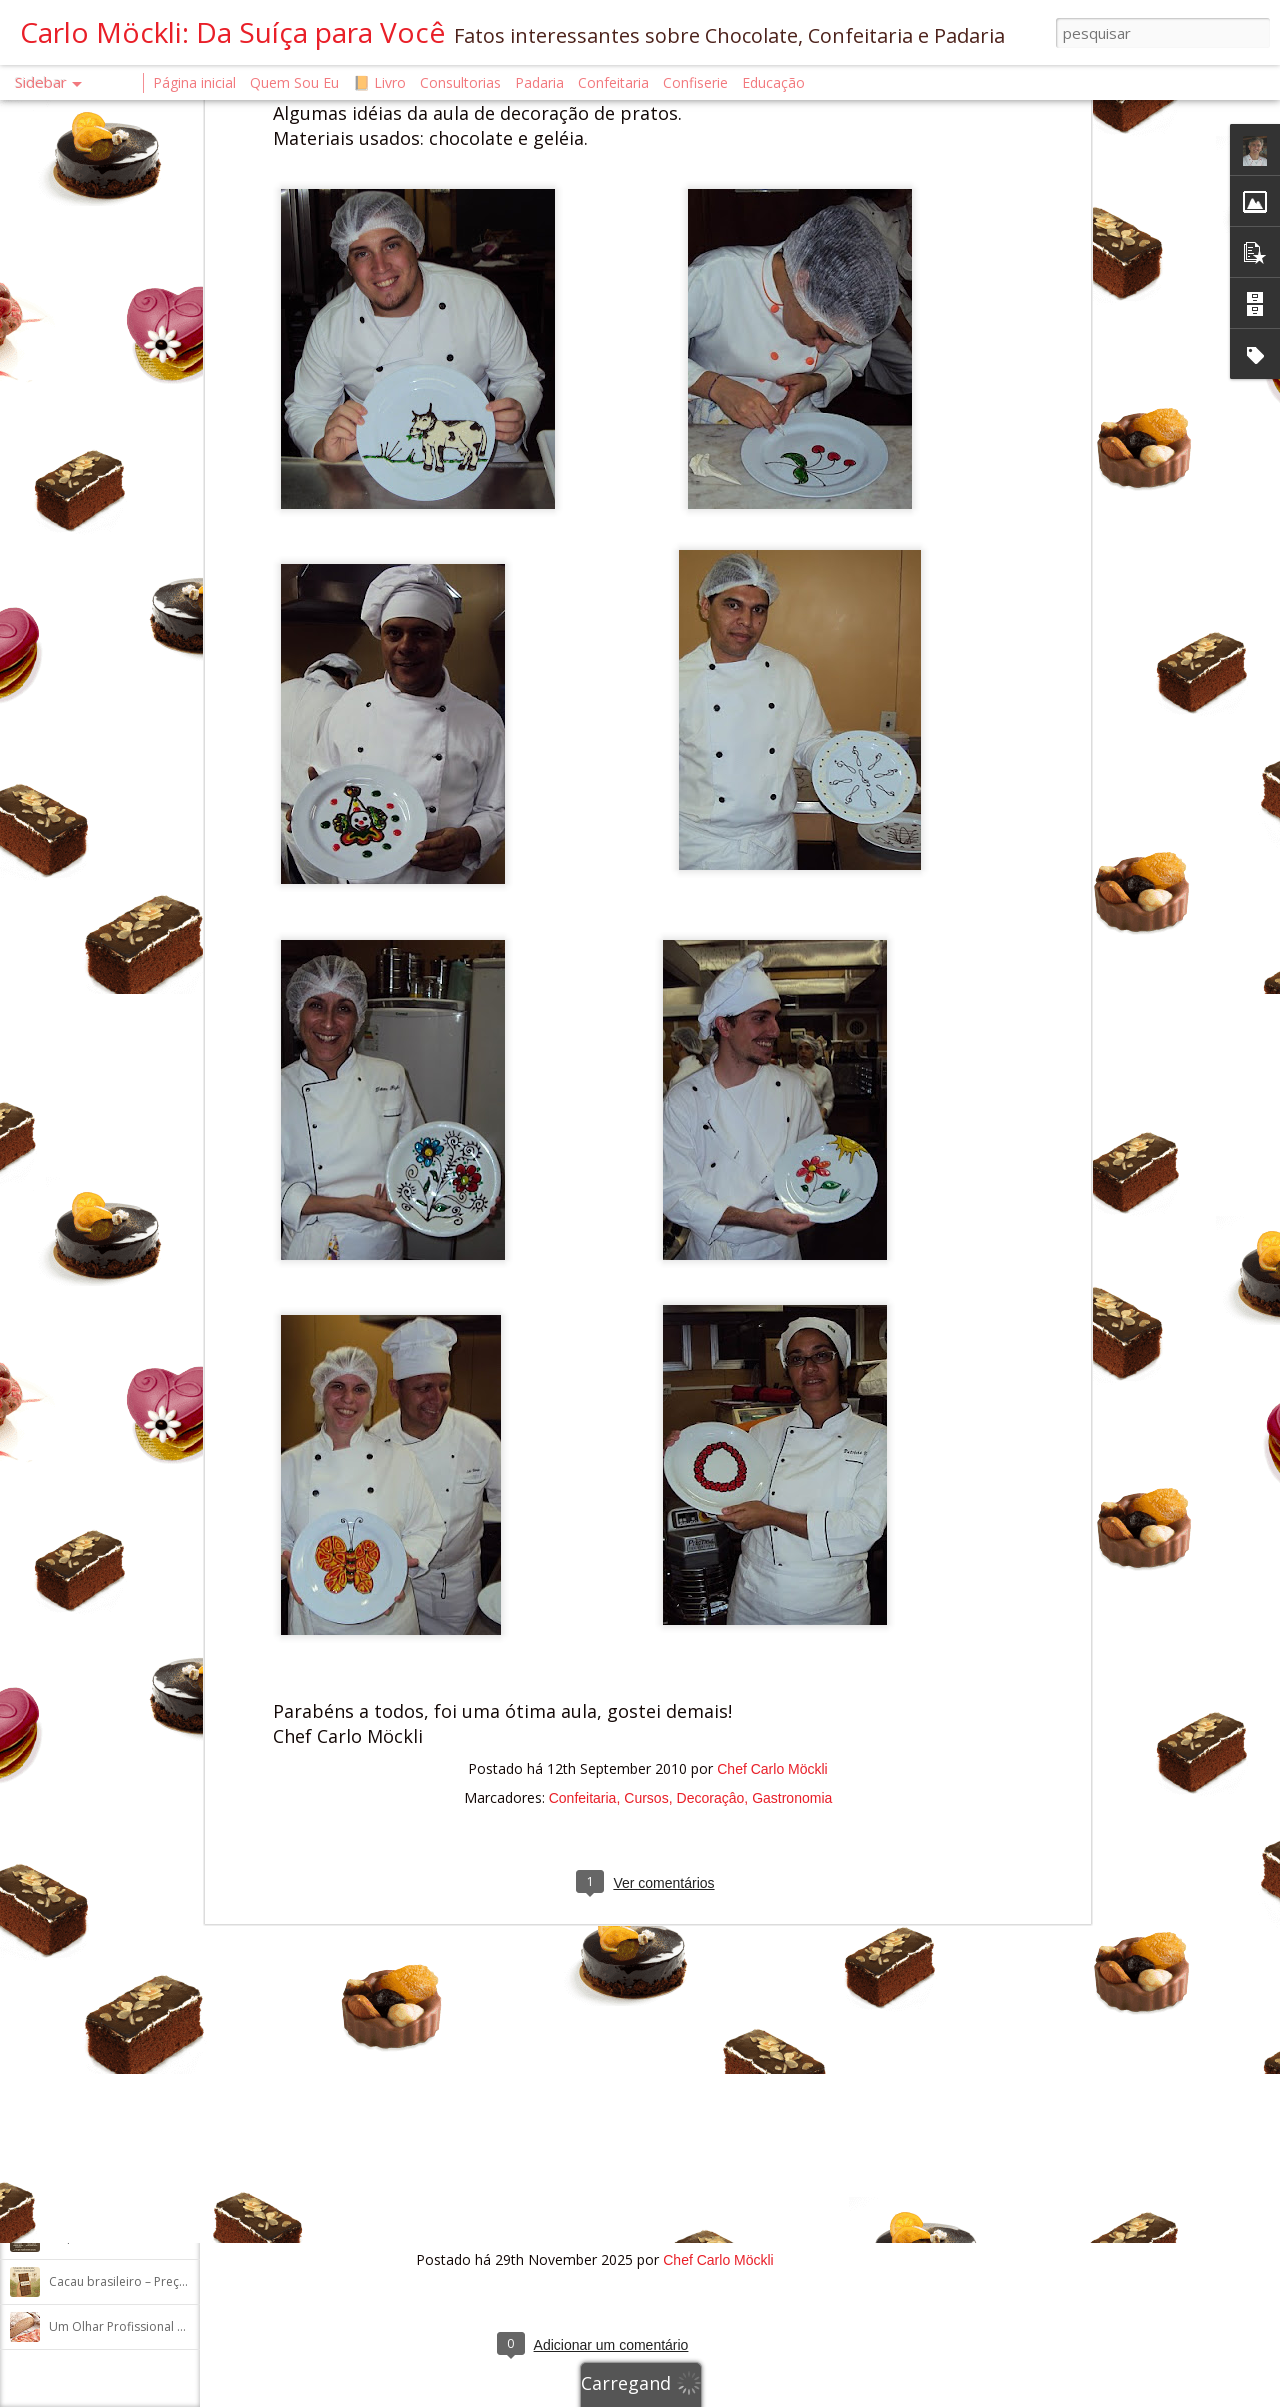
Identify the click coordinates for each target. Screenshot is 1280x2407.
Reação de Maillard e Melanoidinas (148, 1876)
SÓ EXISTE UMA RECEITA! (116, 2056)
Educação (773, 82)
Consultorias (460, 82)
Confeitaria (583, 1319)
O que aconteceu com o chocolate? (149, 2236)
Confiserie (695, 82)
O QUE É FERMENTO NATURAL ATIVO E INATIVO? (184, 1651)
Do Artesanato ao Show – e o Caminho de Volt (179, 1516)
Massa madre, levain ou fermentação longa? (174, 2011)
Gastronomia (792, 1319)
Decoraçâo (711, 1319)
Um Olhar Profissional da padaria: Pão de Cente (185, 2326)
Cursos (646, 1319)
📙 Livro (379, 82)
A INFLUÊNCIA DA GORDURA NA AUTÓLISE (168, 1966)
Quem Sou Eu (294, 82)
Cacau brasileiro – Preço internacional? (159, 2281)
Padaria (541, 82)
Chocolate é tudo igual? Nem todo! (147, 2101)
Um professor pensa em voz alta (142, 1696)
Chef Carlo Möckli (772, 1290)
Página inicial (194, 82)
